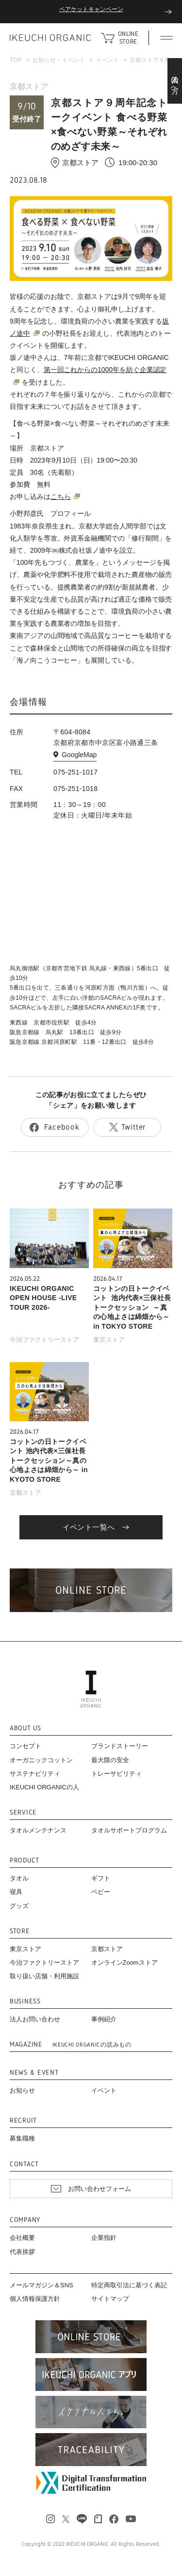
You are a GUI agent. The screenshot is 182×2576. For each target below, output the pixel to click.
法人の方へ (175, 81)
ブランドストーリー (119, 1746)
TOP (15, 60)
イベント (107, 60)
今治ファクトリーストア (44, 1339)
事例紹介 (103, 2019)
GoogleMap (79, 755)
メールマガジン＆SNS (41, 2285)
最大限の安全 (110, 1760)
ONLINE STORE (128, 37)
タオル (19, 1878)
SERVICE (23, 1812)
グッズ (19, 1905)
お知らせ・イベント (59, 60)
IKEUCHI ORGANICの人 (44, 1787)
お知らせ (22, 2090)
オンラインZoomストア (124, 1962)
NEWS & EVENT (34, 2072)
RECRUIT (23, 2120)
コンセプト (25, 1746)
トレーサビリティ (116, 1773)
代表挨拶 (22, 2251)
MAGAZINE (71, 2044)
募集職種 (22, 2138)
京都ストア (29, 86)
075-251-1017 (75, 772)
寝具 (16, 1891)
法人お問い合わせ (35, 2019)
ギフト (100, 1878)
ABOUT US (25, 1728)
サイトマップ (110, 2298)
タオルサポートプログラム (129, 1830)
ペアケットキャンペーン (91, 9)
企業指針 (103, 2237)
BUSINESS (25, 2001)
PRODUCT (24, 1860)
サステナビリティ (35, 1773)
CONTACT (24, 2164)
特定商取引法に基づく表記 (129, 2285)
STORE (20, 1931)
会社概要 (22, 2237)
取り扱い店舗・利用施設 (44, 1976)
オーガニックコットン (41, 1760)
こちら (60, 496)
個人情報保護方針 (35, 2298)
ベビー (100, 1891)
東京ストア (109, 1339)
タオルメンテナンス (38, 1830)
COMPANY (25, 2219)
